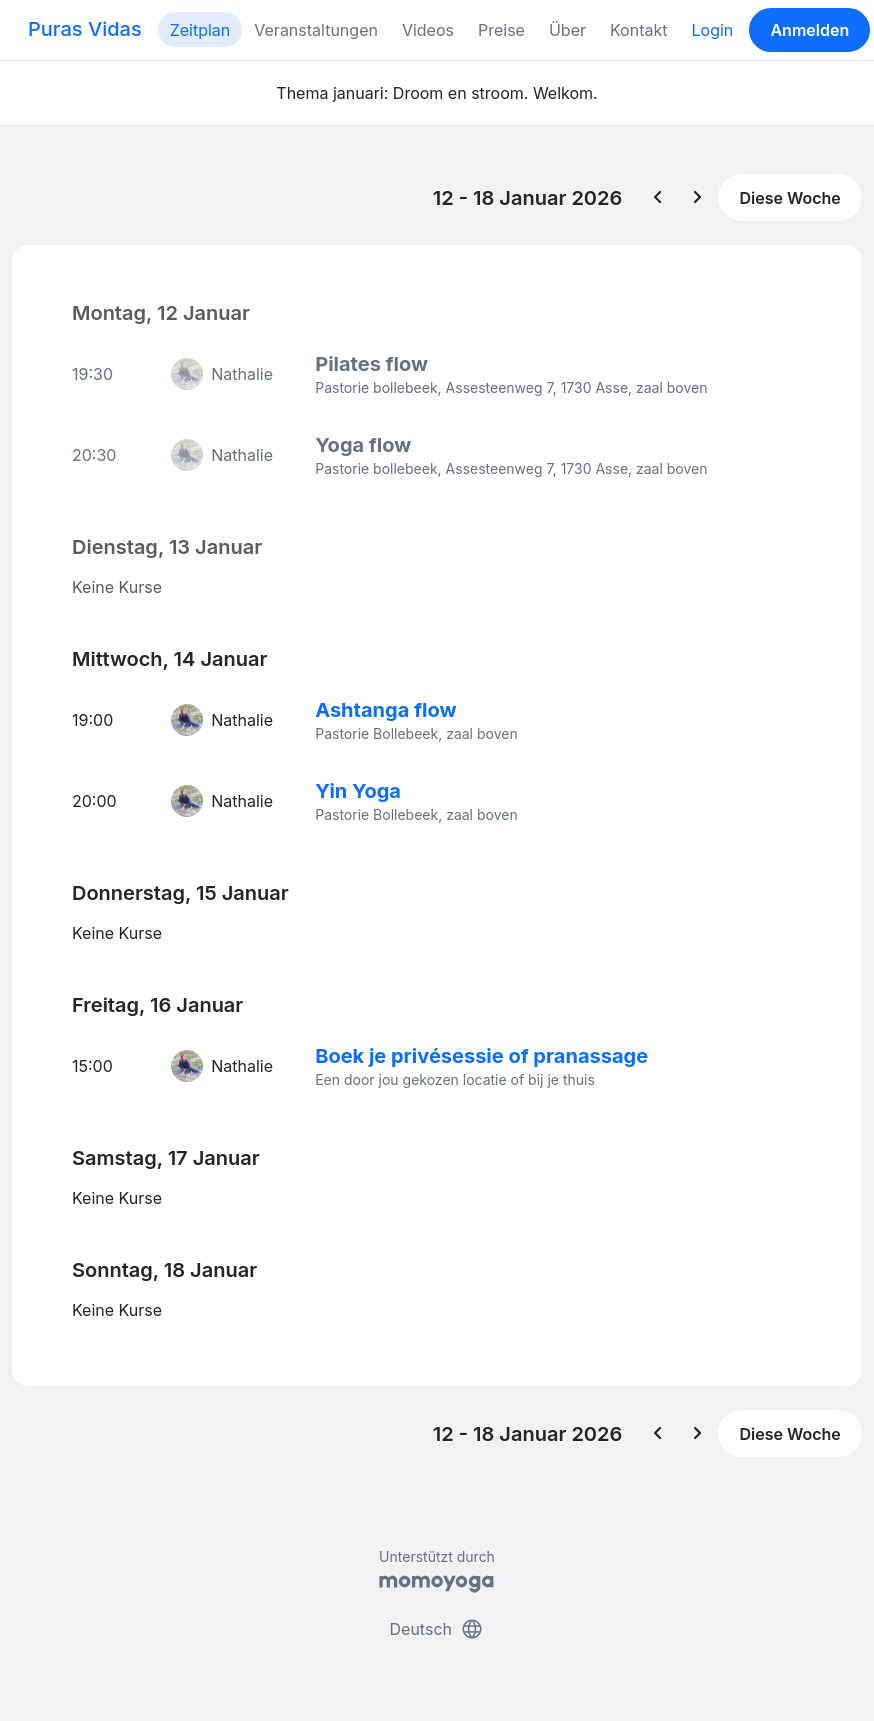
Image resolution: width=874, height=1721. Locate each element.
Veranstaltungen (316, 30)
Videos (428, 30)
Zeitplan (200, 30)
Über (567, 30)
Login (712, 30)
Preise (501, 30)
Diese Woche (789, 198)
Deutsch (437, 1629)
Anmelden (809, 30)
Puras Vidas (85, 29)
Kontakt (638, 30)
